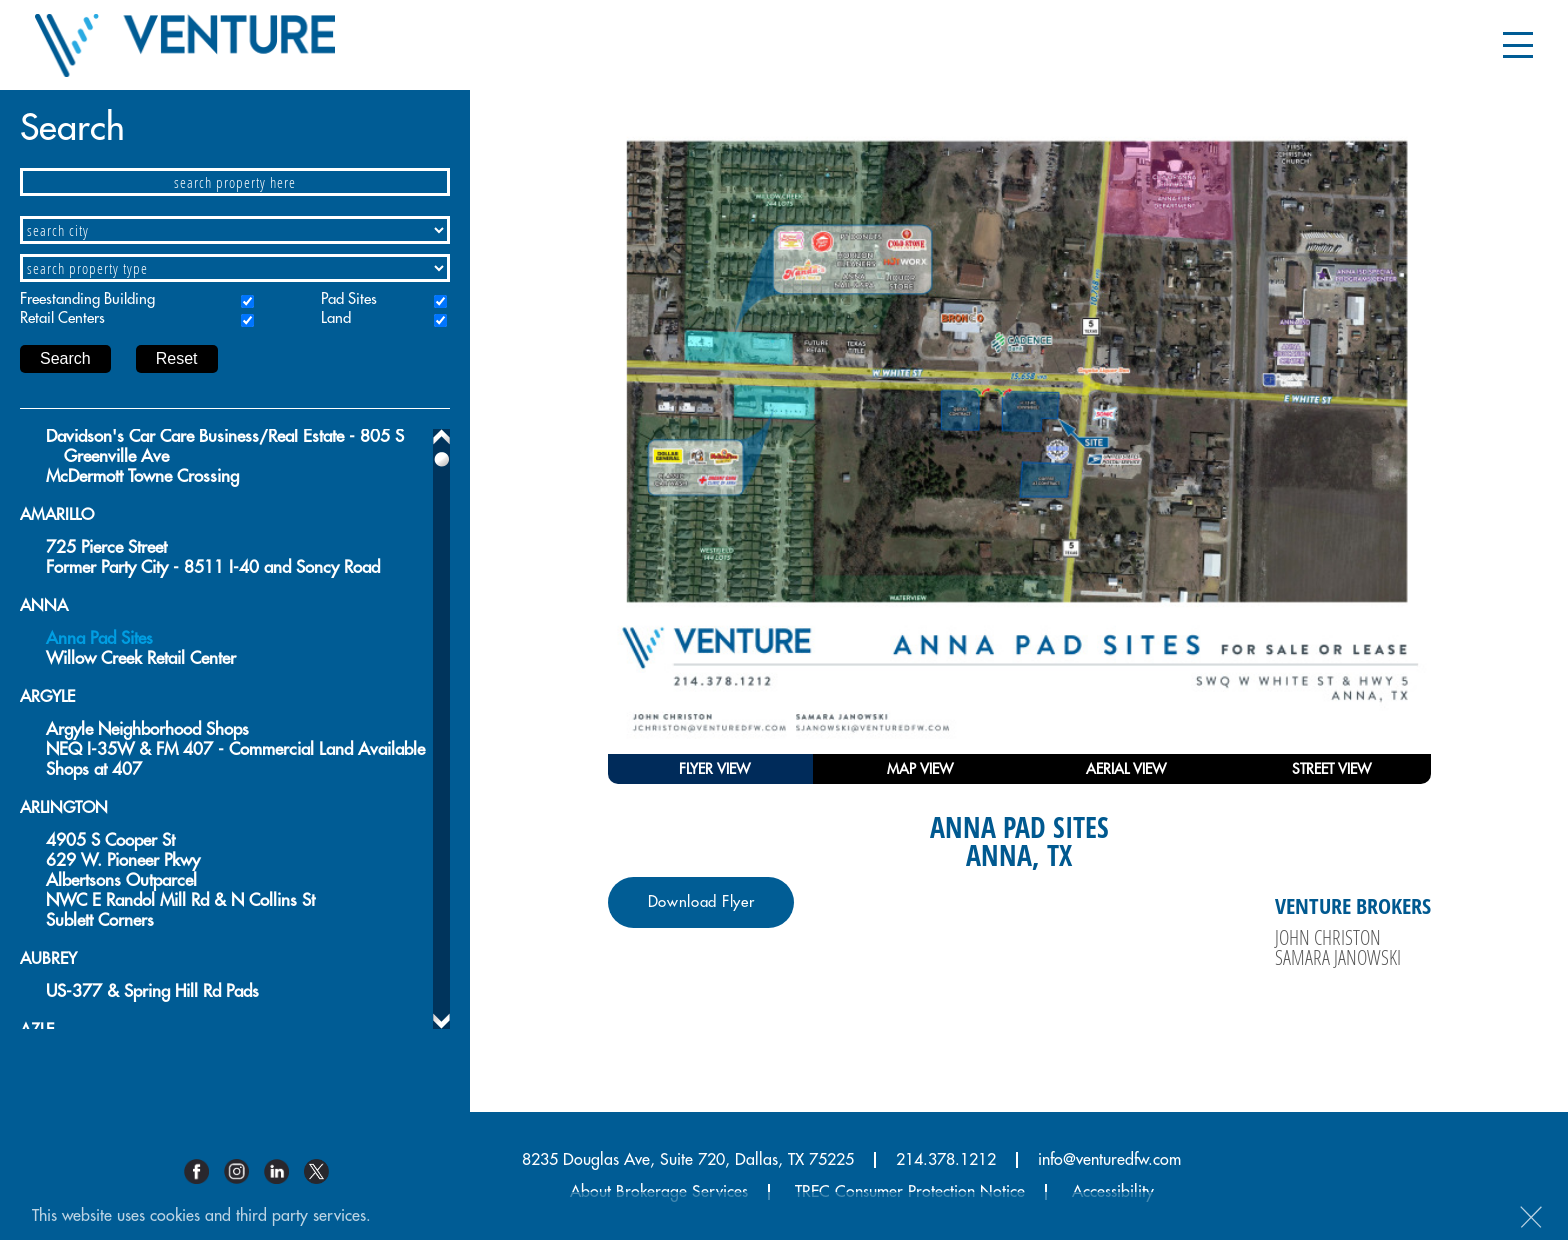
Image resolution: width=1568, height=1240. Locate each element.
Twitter (324, 1171)
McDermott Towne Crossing (142, 476)
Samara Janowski (1338, 957)
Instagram (244, 1171)
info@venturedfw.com (1109, 1160)
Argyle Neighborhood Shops (147, 729)
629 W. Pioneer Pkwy (123, 860)
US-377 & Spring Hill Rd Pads (152, 991)
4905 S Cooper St (110, 840)
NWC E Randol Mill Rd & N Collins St (180, 900)
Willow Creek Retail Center (141, 658)
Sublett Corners (100, 920)
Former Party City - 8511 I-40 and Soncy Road (213, 567)
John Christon (1328, 937)
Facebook (204, 1171)
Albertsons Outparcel (121, 880)
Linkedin (284, 1171)
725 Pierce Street (106, 547)
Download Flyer (701, 902)
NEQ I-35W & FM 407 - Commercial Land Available (235, 749)
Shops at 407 (94, 769)
